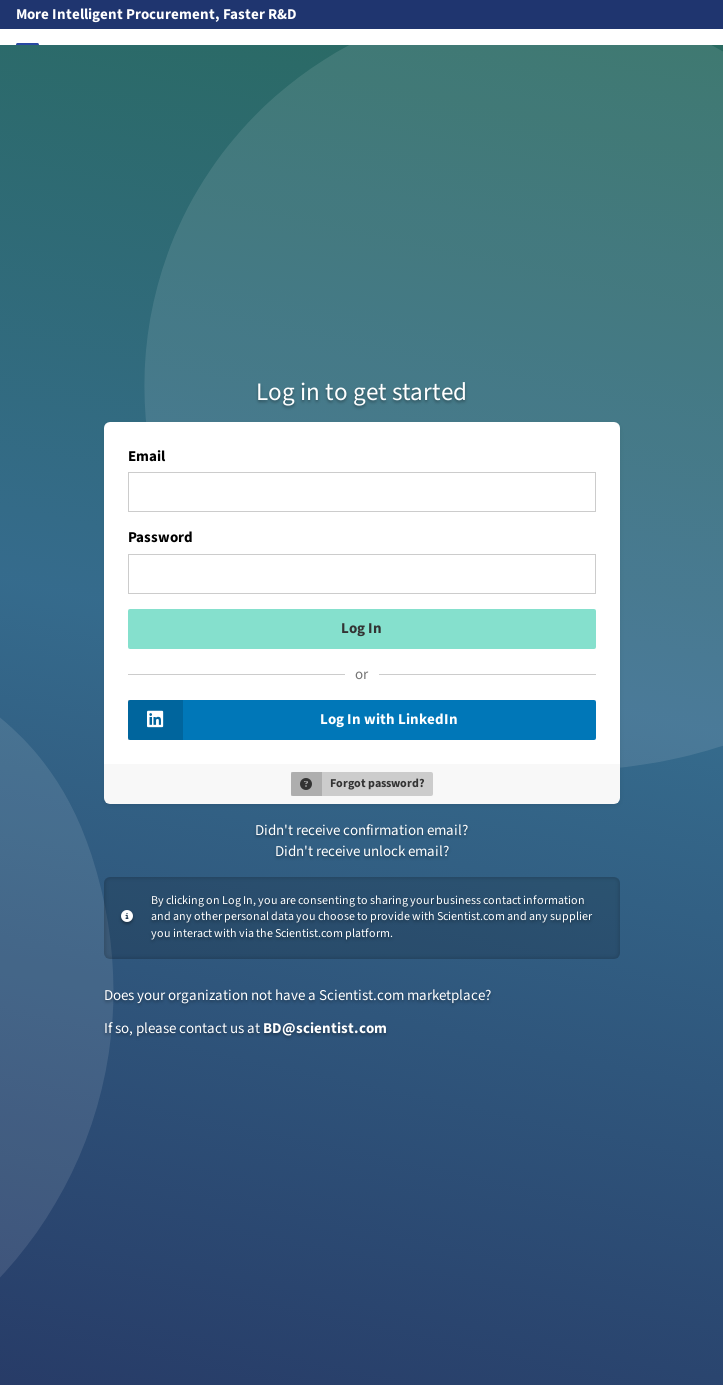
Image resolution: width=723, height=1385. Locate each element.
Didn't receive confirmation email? (361, 830)
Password (161, 538)
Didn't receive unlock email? (362, 851)
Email (146, 457)
